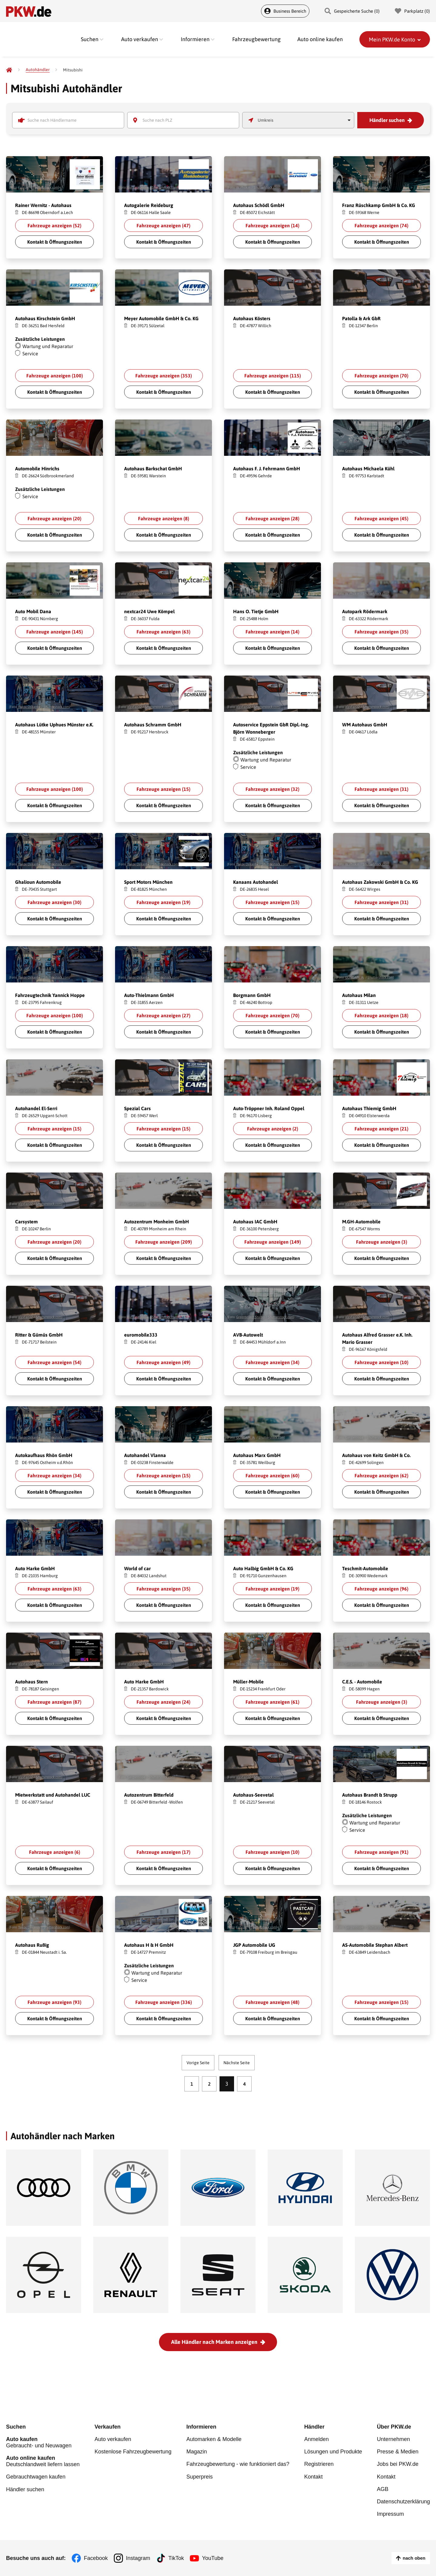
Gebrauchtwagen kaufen (35, 2477)
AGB (382, 2489)
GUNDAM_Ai (27, 301)
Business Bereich (285, 11)
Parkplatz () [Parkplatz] (412, 11)
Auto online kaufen (320, 39)
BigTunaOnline (138, 187)
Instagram (138, 2558)
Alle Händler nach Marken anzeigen (214, 2342)
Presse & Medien (397, 2452)
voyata (241, 977)
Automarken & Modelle (213, 2439)
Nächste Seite (236, 2062)
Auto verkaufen (112, 2439)
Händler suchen (387, 120)
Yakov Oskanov (29, 451)
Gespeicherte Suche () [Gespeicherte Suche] (352, 11)
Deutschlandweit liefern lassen (43, 2461)
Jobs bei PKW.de (397, 2464)
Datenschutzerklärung (403, 2501)
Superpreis (199, 2476)
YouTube (213, 2558)
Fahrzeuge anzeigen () (54, 225)
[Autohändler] (38, 70)
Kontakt (313, 2476)
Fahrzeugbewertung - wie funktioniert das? (237, 2464)
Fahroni (23, 187)
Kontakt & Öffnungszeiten (54, 242)
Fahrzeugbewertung (256, 39)
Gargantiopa (27, 1091)
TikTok (176, 2558)
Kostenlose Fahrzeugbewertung (132, 2452)
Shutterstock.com (45, 187)
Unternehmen (393, 2439)
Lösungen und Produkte (333, 2452)
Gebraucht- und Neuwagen (43, 2442)
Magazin (196, 2452)
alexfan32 (243, 301)
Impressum (390, 2514)
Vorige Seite (198, 2062)
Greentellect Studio (359, 451)
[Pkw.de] (9, 70)
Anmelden (316, 2439)
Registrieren (319, 2464)
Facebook (96, 2558)
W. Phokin (243, 187)
